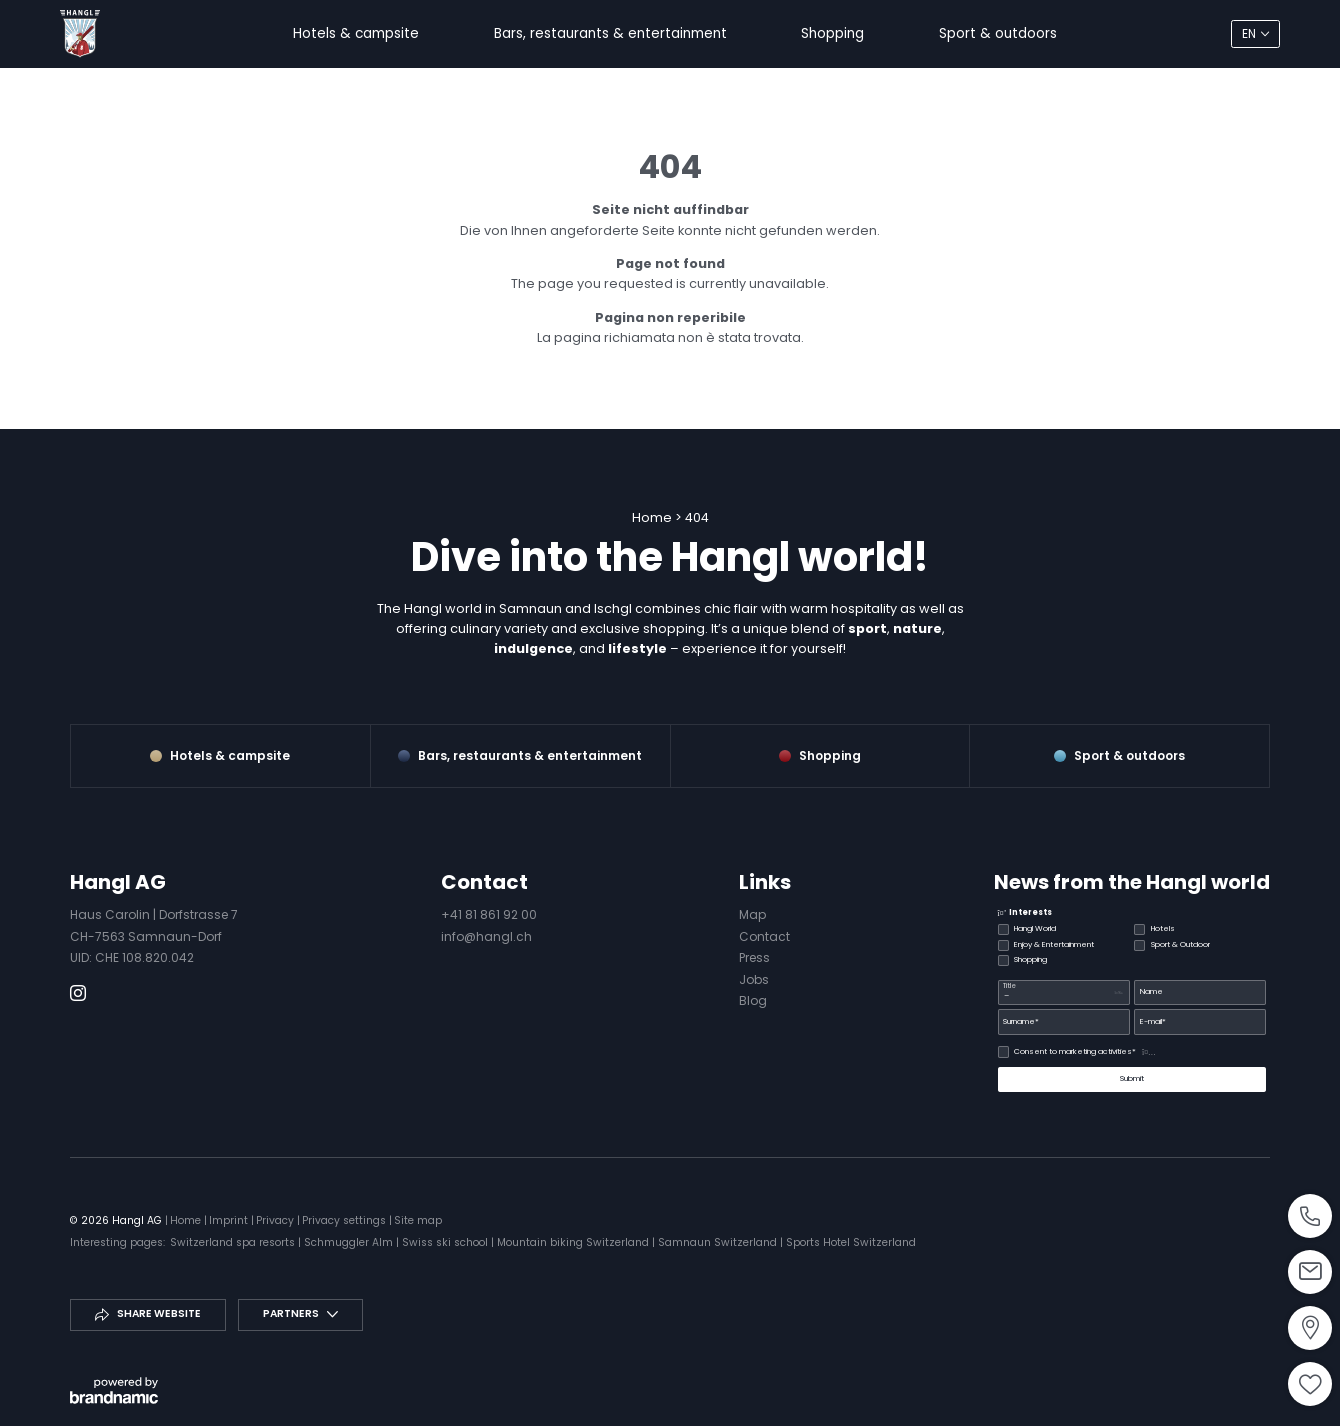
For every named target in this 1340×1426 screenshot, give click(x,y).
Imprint (230, 1220)
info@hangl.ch (486, 936)
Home (653, 517)
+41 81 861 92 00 (489, 914)
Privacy (276, 1220)
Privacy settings (345, 1220)
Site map (418, 1220)
